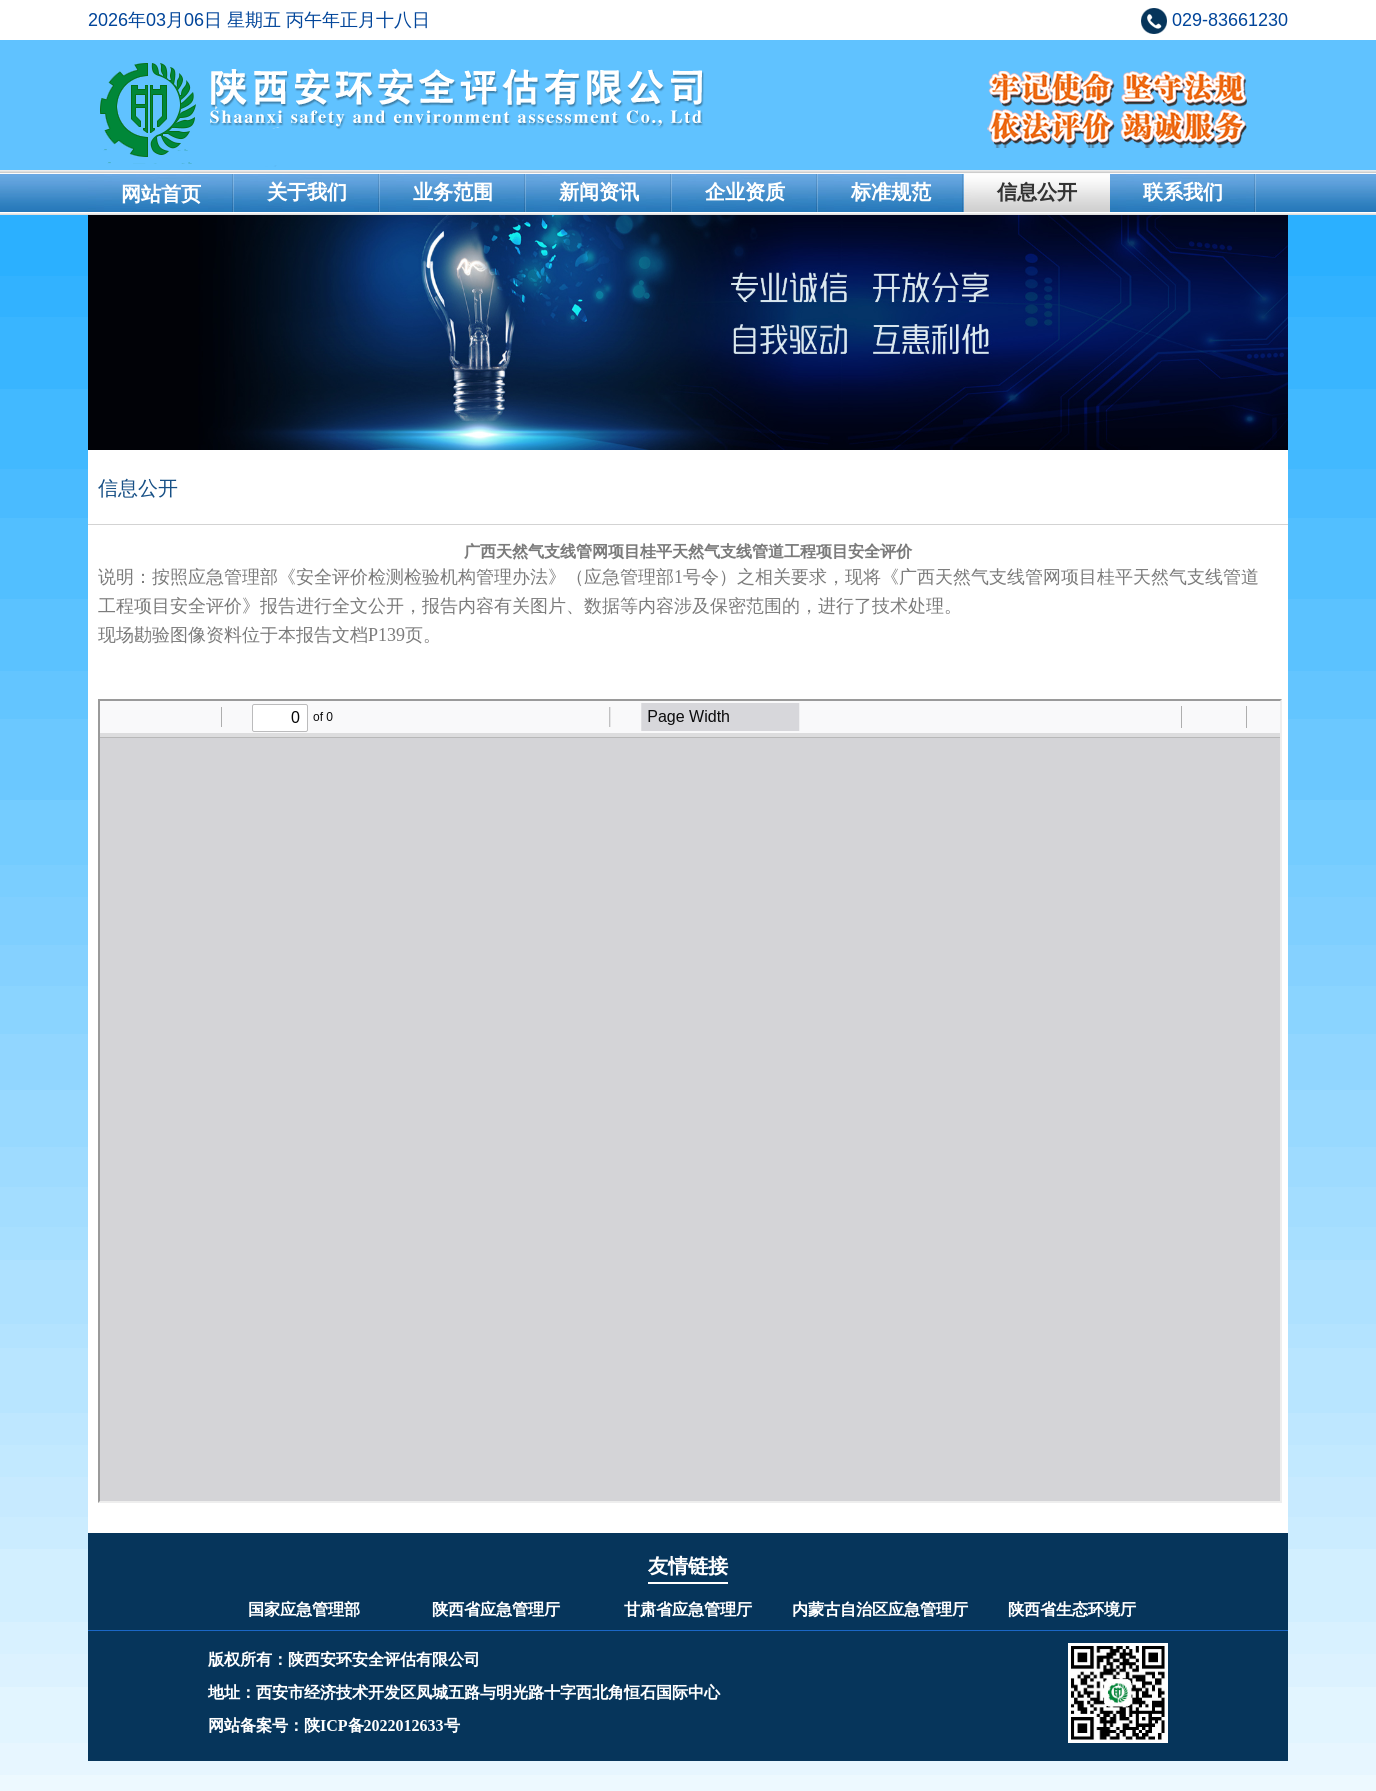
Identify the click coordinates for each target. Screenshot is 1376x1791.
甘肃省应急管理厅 (688, 1609)
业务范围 (453, 192)
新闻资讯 (599, 192)
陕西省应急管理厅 (496, 1609)
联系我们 (1183, 192)
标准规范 (891, 192)
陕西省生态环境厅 (1072, 1609)
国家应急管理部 (304, 1609)
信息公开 (1037, 192)
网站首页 (161, 194)
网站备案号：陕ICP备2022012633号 (334, 1725)
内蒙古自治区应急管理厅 (880, 1609)
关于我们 (307, 192)
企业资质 (745, 192)
